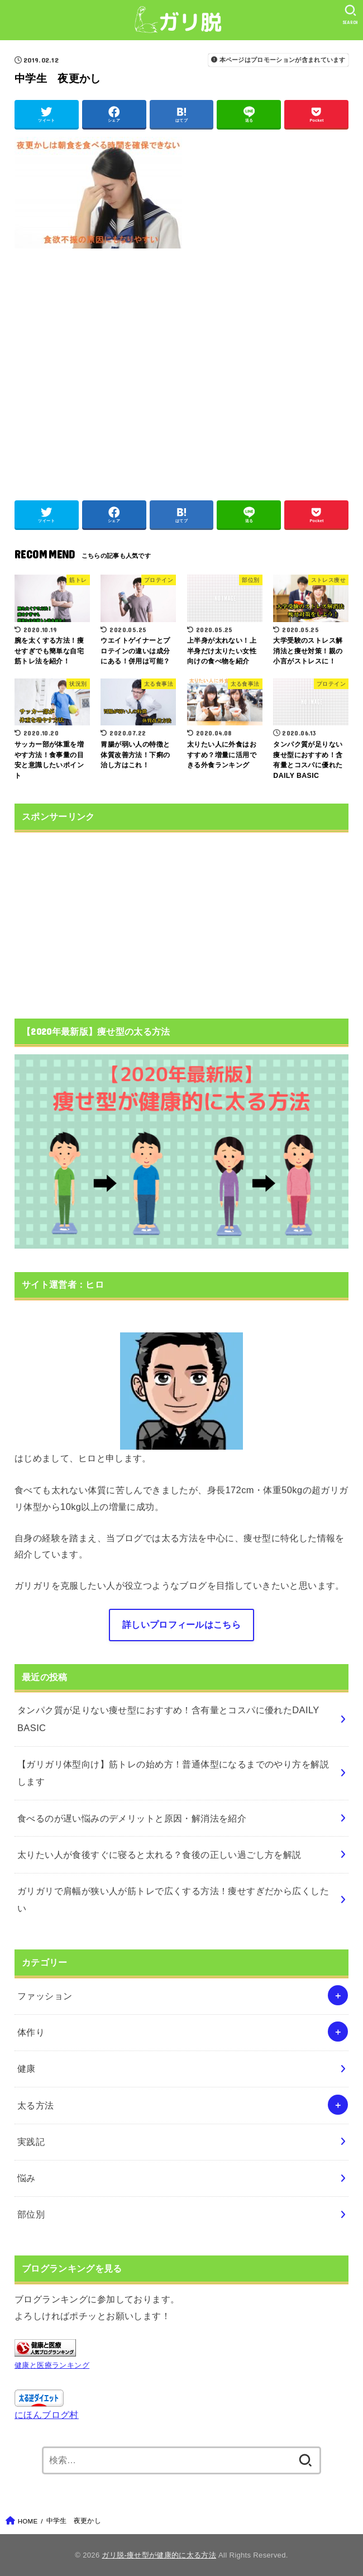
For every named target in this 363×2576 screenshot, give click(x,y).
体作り (31, 2032)
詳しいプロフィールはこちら (181, 1624)
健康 (26, 2068)
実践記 (31, 2142)
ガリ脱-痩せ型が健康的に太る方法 (159, 2555)
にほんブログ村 (47, 2415)
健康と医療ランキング (52, 2365)
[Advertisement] (181, 369)
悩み (26, 2178)
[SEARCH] (350, 14)
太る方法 (35, 2105)
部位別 (31, 2214)
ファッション (44, 1996)
